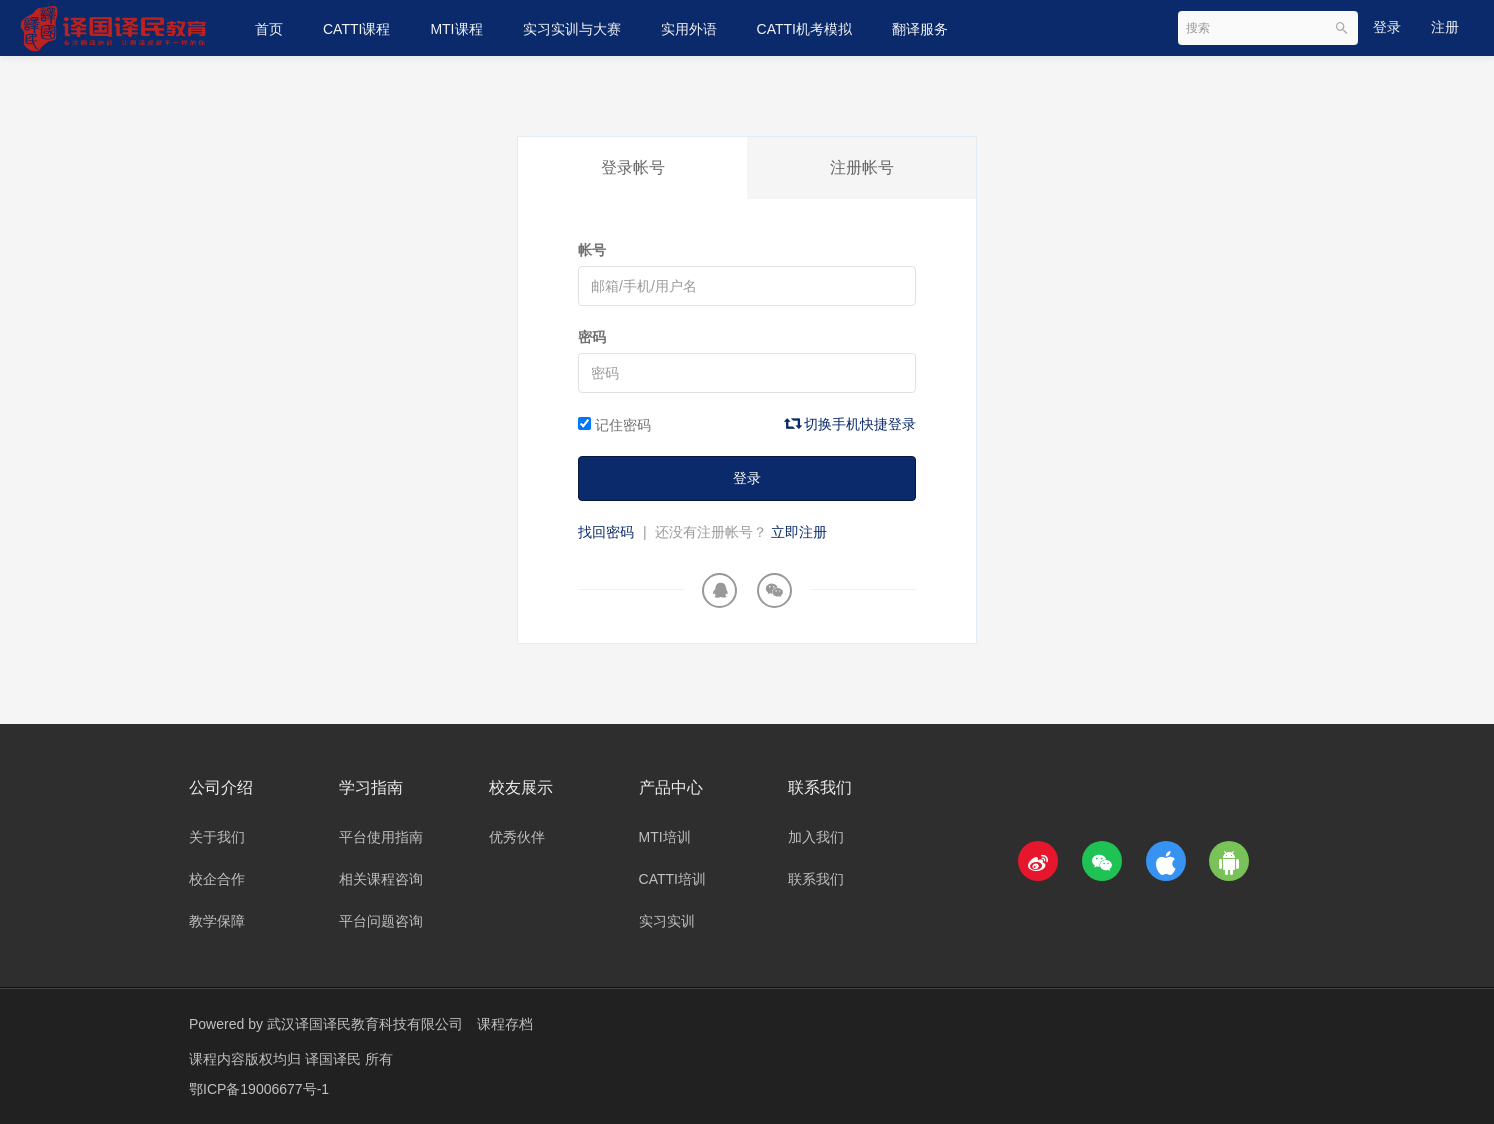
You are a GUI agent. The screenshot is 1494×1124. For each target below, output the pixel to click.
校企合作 (217, 879)
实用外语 (689, 29)
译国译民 (335, 1059)
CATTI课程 (356, 29)
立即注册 (799, 532)
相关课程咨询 (381, 879)
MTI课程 (456, 29)
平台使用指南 (381, 837)
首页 (269, 29)
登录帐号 (633, 167)
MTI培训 (665, 837)
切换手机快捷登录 (851, 424)
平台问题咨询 (381, 921)
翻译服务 (920, 29)
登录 (1387, 27)
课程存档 (505, 1024)
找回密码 (606, 532)
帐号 (592, 250)
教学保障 (217, 921)
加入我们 (816, 837)
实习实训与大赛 (572, 29)
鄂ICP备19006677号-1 (259, 1089)
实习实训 (667, 921)
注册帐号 (862, 167)
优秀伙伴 (517, 837)
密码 (592, 337)
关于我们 (217, 837)
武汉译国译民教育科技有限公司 (365, 1024)
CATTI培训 (672, 879)
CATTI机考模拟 (804, 29)
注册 (1445, 27)
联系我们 (816, 879)
